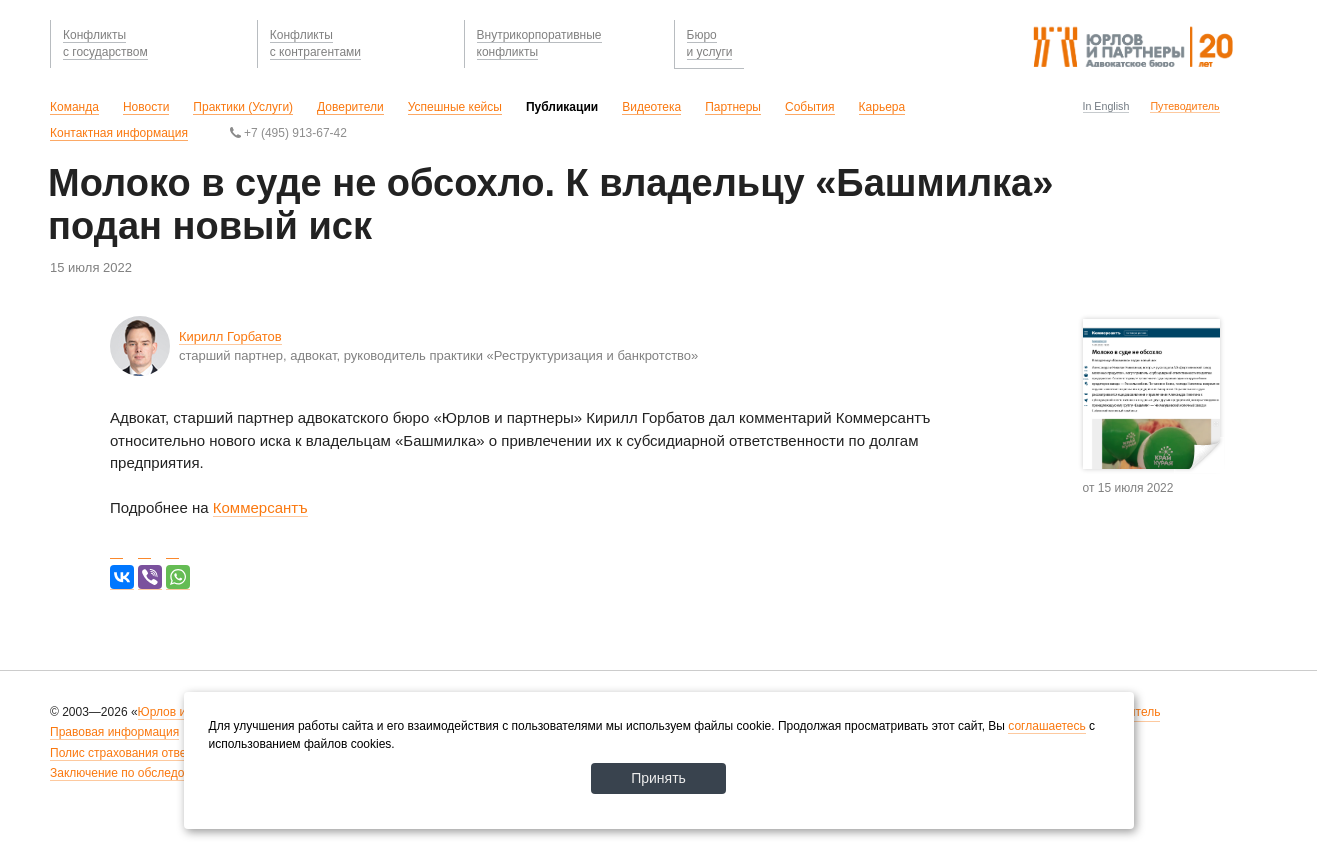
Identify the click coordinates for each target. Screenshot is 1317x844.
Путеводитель (1184, 106)
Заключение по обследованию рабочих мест (174, 773)
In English (1106, 106)
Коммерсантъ (260, 507)
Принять (658, 778)
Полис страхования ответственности (152, 753)
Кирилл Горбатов (230, 336)
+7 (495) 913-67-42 (288, 133)
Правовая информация (114, 732)
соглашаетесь (1046, 726)
